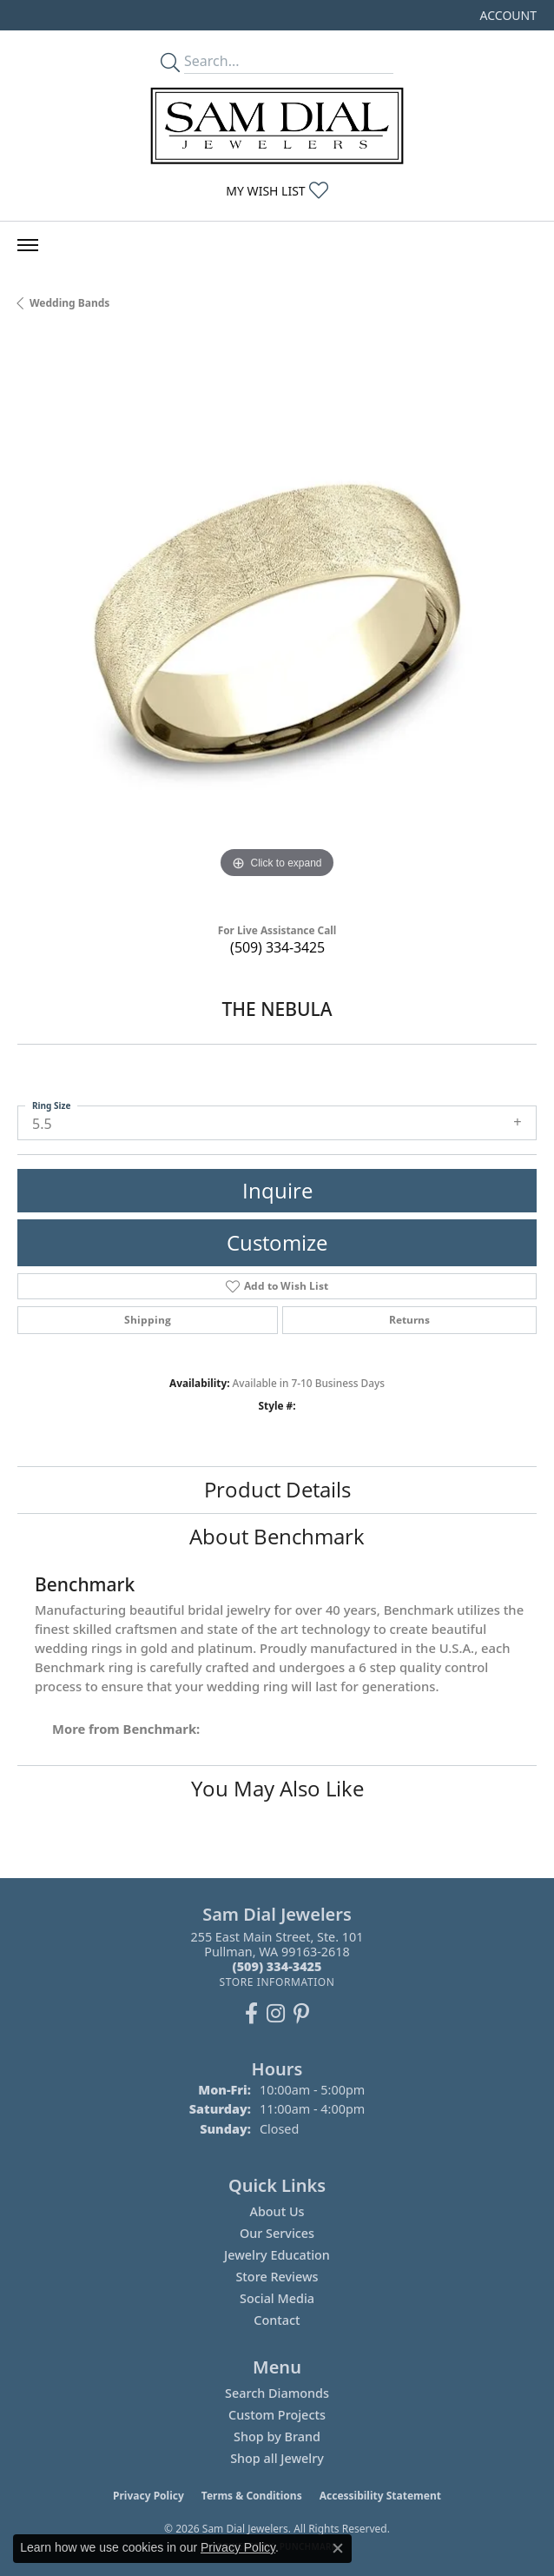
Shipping (147, 1319)
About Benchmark (277, 1536)
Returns (409, 1319)
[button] (507, 15)
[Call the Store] (277, 1966)
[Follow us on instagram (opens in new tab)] (276, 2013)
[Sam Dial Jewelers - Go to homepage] (277, 125)
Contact (277, 2320)
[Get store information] (276, 1982)
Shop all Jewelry (277, 2458)
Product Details (277, 1489)
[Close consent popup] (338, 2548)
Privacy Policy (148, 2495)
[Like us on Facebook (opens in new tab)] (251, 2013)
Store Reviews (276, 2276)
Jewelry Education (277, 2255)
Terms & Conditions (251, 2495)
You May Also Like (277, 1788)
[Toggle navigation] (28, 245)
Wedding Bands (69, 302)
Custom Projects (277, 2415)
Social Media (277, 2298)
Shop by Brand (277, 2436)
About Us (276, 2211)
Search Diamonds (277, 2393)
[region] (277, 623)
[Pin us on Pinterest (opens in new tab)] (301, 2013)
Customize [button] (277, 1242)
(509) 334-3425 (277, 947)
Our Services (277, 2233)
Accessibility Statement (380, 2495)
